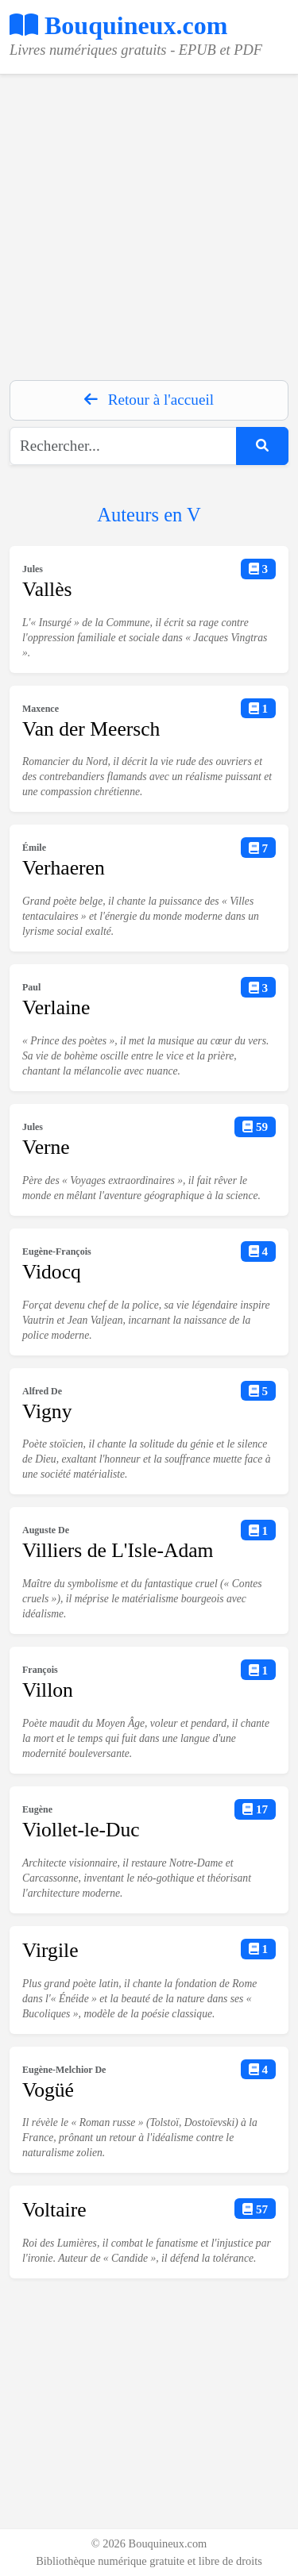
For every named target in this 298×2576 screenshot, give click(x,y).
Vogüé (48, 2089)
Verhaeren (63, 867)
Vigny (47, 1411)
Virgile (50, 1950)
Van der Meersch (91, 728)
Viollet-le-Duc (81, 1829)
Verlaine (56, 1007)
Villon (47, 1689)
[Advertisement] (149, 223)
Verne (46, 1147)
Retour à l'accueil (149, 399)
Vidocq (51, 1271)
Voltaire (54, 2209)
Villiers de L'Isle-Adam (117, 1550)
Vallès (47, 589)
